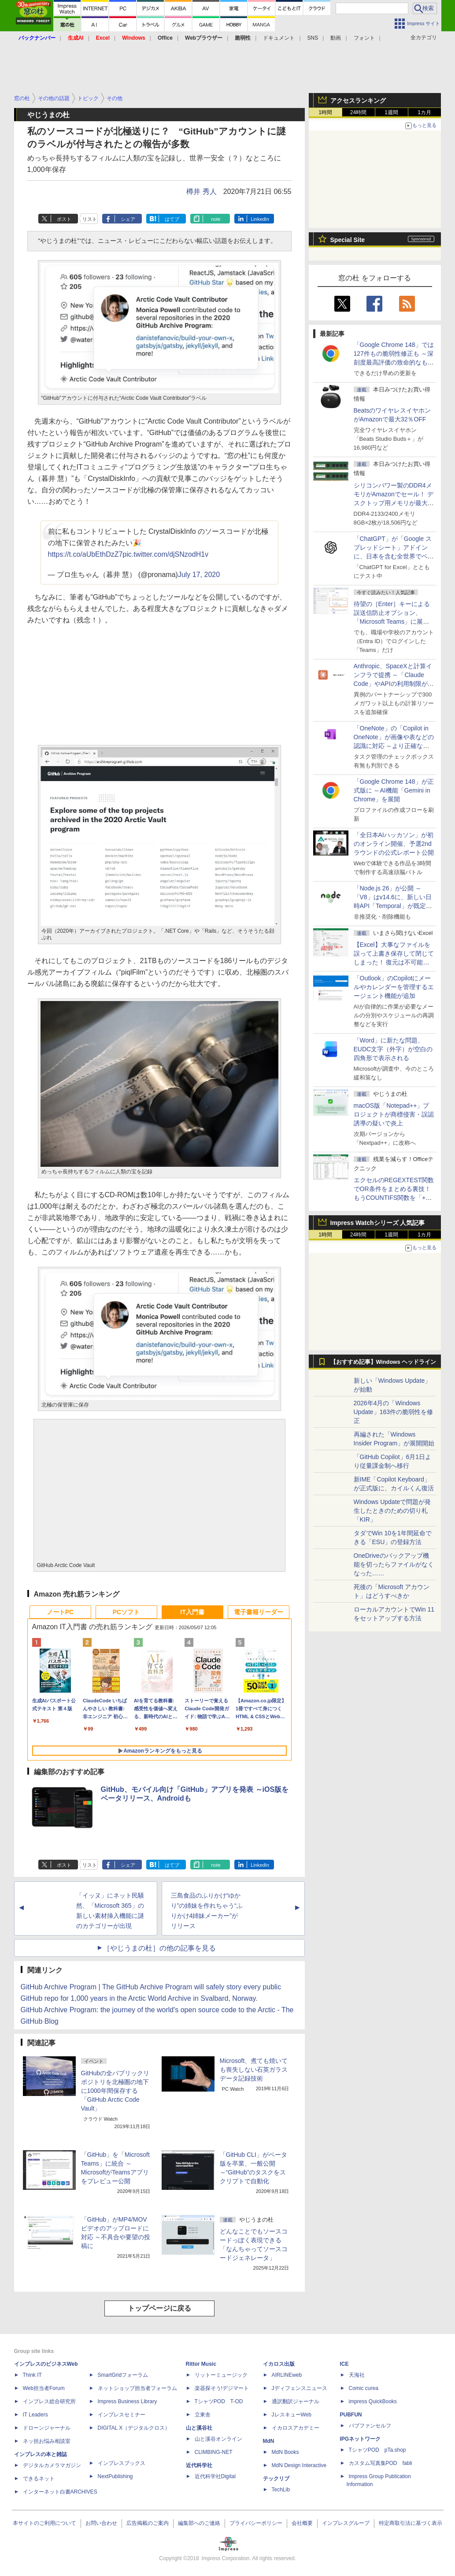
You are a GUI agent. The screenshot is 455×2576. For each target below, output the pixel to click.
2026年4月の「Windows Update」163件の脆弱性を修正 (393, 1412)
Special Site (347, 239)
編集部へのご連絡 (199, 2523)
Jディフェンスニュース (299, 2388)
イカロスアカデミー (295, 2428)
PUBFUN (351, 2415)
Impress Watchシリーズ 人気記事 (377, 1222)
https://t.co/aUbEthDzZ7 (85, 554)
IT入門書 (192, 1612)
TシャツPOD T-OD (219, 2401)
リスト (89, 219)
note (215, 219)
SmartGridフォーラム (123, 2375)
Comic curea (363, 2388)
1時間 (325, 112)
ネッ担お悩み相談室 (46, 2441)
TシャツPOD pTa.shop (377, 2450)
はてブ (172, 219)
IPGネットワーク (360, 2439)
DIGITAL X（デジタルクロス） (134, 2428)
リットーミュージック (221, 2375)
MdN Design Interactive (299, 2465)
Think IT (32, 2375)
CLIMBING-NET (214, 2452)
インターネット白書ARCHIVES (60, 2492)
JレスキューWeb (291, 2415)
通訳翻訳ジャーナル (295, 2401)
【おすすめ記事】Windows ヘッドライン (383, 1362)
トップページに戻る (159, 2308)
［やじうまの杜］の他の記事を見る (159, 1948)
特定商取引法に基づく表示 (410, 2523)
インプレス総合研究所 (49, 2401)
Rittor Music (201, 2364)
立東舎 (203, 2415)
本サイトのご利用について (44, 2523)
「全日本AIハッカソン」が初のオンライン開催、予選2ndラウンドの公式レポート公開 (394, 843)
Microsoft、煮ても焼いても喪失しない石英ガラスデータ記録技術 (254, 2069)
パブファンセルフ (370, 2426)
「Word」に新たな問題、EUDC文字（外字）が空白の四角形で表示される (393, 1049)
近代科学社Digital (215, 2476)
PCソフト (126, 1612)
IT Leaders (35, 2415)
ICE (344, 2364)
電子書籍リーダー (258, 1612)
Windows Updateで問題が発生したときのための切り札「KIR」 (392, 1510)
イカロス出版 (279, 2364)
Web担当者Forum (44, 2388)
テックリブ (276, 2478)
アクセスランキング (358, 100)
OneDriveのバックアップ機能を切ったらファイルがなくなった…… (394, 1564)
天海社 (357, 2375)
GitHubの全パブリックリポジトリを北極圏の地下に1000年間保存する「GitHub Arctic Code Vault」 (115, 2091)
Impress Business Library (127, 2401)
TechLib (281, 2490)
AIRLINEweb (287, 2375)
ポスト (64, 219)
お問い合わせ (101, 2523)
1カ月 (424, 112)
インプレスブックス (121, 2463)
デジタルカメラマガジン (52, 2465)
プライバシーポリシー (255, 2523)
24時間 (358, 112)
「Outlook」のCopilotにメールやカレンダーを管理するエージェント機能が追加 (394, 987)
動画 (335, 38)
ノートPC (60, 1612)
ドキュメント (279, 38)
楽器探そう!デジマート (222, 2388)
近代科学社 (199, 2465)
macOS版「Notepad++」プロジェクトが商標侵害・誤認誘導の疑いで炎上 (394, 1114)
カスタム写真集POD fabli (380, 2463)
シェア (128, 219)
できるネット (39, 2478)
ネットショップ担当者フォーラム (137, 2388)
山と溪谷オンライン (218, 2439)
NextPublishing (115, 2476)
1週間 (391, 112)
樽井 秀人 (201, 191)
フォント (364, 38)
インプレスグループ (346, 2523)
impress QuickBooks (373, 2401)
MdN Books (285, 2452)
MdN (268, 2441)
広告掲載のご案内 (147, 2523)
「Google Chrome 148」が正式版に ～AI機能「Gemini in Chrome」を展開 (394, 790)
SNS (312, 38)
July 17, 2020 (199, 574)
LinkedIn (260, 219)
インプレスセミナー (121, 2415)
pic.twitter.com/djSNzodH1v (165, 554)
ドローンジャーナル (46, 2428)
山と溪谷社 (199, 2428)
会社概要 (302, 2523)
